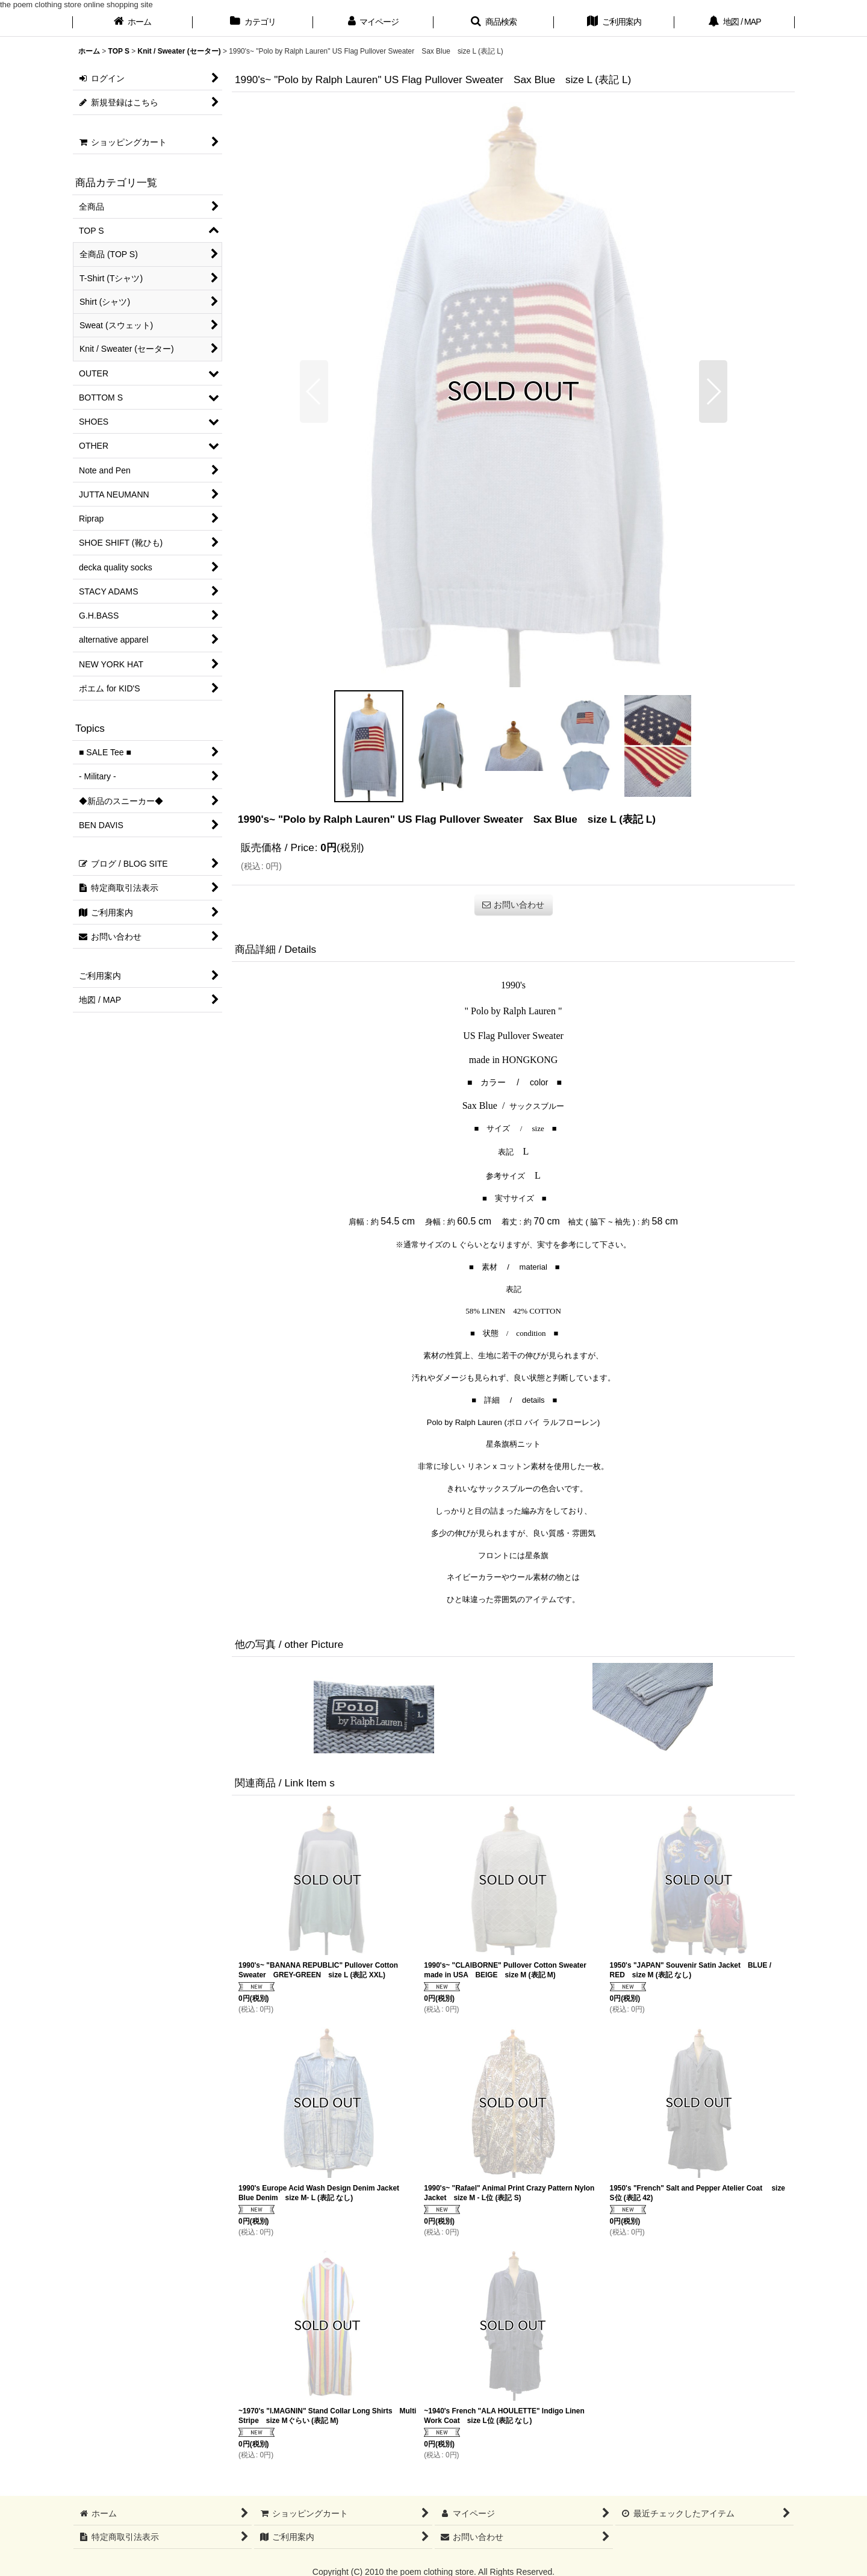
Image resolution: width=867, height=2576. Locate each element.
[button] (494, 23)
